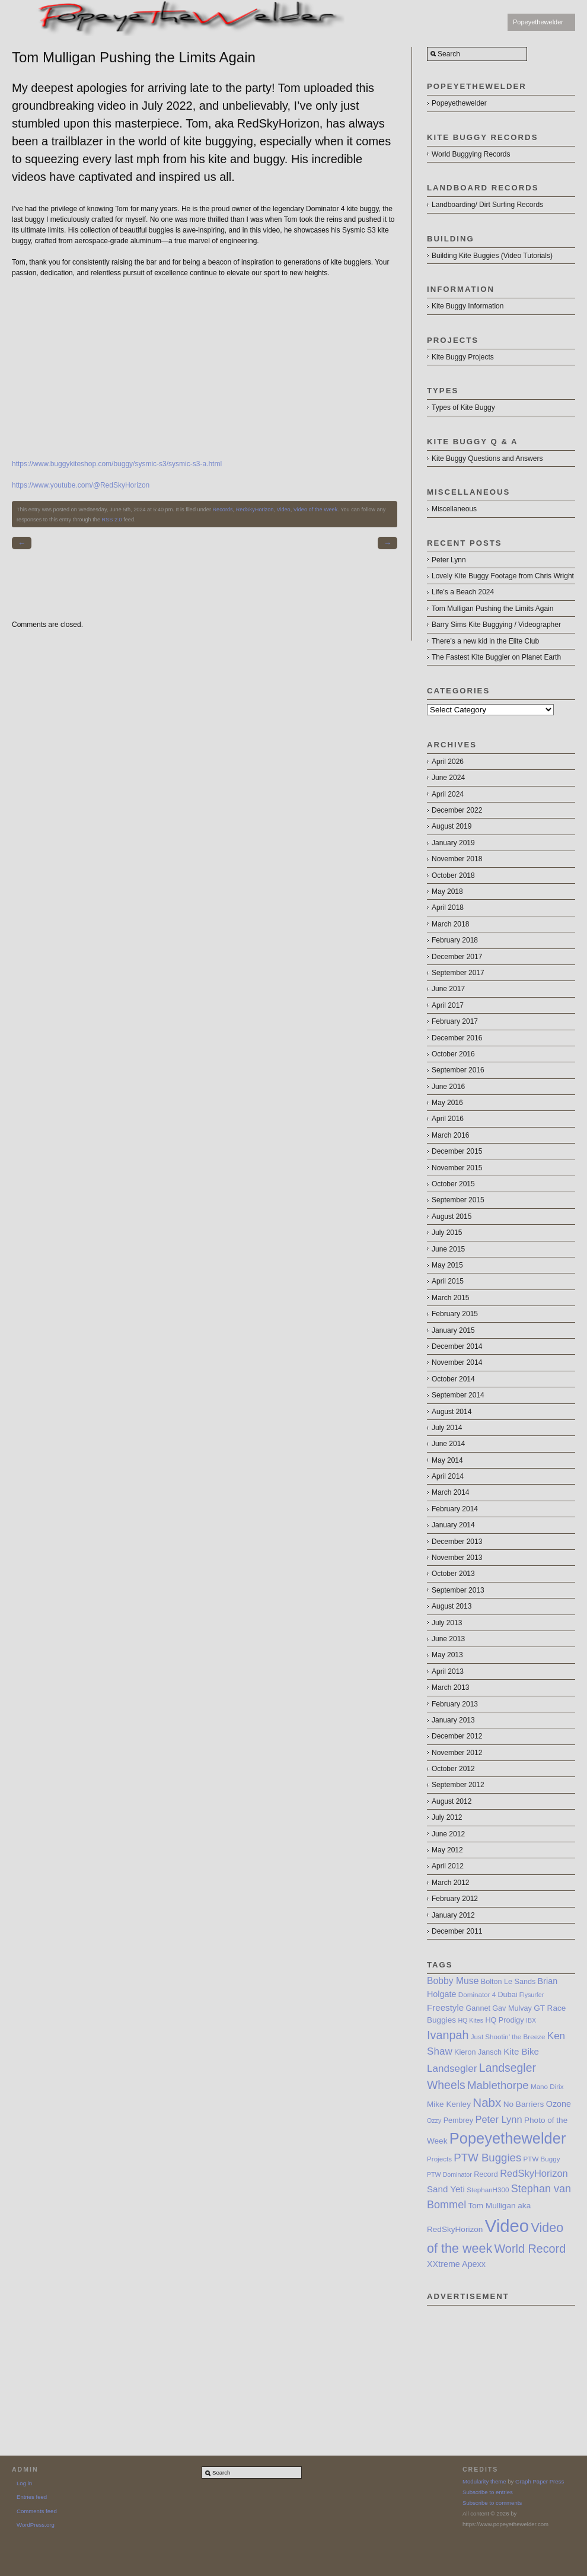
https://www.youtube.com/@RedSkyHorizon (80, 485)
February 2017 (455, 1021)
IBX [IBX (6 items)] (531, 2020)
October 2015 (453, 1184)
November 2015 (457, 1168)
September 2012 (458, 1785)
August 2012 (451, 1801)
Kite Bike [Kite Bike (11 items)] (521, 2051)
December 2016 (457, 1038)
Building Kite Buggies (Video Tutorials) (492, 255)
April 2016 (448, 1119)
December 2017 (457, 957)
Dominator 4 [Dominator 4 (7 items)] (477, 1994)
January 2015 (453, 1330)
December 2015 (457, 1151)
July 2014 (447, 1428)
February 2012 (455, 1898)
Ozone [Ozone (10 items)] (558, 2104)
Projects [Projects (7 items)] (439, 2159)
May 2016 (447, 1102)
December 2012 (457, 1736)
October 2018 (453, 875)
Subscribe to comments (492, 2502)
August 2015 (451, 1216)
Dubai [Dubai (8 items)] (508, 1995)
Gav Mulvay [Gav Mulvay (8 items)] (512, 2008)
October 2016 (453, 1054)
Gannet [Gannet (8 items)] (478, 2008)
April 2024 (448, 794)
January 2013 (453, 1720)
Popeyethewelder (538, 22)
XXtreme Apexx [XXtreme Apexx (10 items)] (456, 2264)
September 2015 (458, 1200)
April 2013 (448, 1671)
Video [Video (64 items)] (507, 2226)
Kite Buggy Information (467, 306)
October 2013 (453, 1573)
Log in (24, 2483)
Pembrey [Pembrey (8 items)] (458, 2120)
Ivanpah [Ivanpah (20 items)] (447, 2035)
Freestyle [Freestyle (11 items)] (445, 2007)
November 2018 (457, 859)
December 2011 (457, 1931)
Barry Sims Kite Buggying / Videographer (496, 624)
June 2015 (448, 1249)
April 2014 (448, 1476)
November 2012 (457, 1753)
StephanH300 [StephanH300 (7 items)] (488, 2189)
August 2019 (451, 826)
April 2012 (448, 1866)
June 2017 (448, 989)
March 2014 (450, 1492)
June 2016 (448, 1086)
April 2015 (448, 1281)
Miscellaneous (454, 509)
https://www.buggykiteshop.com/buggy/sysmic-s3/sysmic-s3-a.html (117, 464)
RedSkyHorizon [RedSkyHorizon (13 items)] (534, 2173)
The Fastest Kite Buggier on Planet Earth (496, 657)
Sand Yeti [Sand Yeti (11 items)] (446, 2189)
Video (283, 509)
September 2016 (458, 1070)
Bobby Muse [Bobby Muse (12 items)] (452, 1981)
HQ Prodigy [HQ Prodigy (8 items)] (504, 2020)
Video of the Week (316, 509)
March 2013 (450, 1687)
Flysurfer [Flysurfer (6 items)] (531, 1994)
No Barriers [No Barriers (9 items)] (523, 2104)
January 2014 (453, 1525)
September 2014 (458, 1395)
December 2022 (457, 810)
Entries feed (32, 2497)
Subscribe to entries (487, 2492)
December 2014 (457, 1346)
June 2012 (448, 1834)
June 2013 (448, 1639)
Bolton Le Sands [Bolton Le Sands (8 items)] (508, 1982)
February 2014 (455, 1509)
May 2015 (447, 1265)
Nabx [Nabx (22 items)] (487, 2102)
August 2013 (451, 1606)
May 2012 (447, 1850)
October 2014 (453, 1379)
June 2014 (448, 1444)
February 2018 (455, 940)
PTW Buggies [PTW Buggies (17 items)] (487, 2157)
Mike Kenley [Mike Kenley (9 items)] (449, 2104)
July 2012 (447, 1817)
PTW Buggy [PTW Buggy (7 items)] (542, 2159)
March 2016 (450, 1135)
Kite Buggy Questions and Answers (487, 458)
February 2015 (455, 1314)
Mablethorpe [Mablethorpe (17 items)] (498, 2085)
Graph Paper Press (539, 2481)
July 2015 (447, 1232)
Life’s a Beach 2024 (463, 592)
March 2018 (450, 924)
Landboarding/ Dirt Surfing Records (487, 204)
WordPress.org (36, 2524)
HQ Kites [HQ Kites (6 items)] (470, 2020)
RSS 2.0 (112, 520)
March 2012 (450, 1882)
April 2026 (448, 761)
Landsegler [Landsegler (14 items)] (452, 2068)
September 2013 (458, 1590)
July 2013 (447, 1623)
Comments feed (37, 2511)
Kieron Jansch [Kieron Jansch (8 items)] (478, 2052)
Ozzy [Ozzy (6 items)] (434, 2120)
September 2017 (458, 973)
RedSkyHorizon (255, 509)
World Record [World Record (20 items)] (530, 2248)
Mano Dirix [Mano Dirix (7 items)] (547, 2086)
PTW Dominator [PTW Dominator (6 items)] (449, 2174)
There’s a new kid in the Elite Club (485, 641)
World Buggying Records (471, 154)
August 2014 (451, 1412)
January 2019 (453, 843)
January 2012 (453, 1915)
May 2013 (447, 1655)
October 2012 (453, 1769)
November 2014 (457, 1362)
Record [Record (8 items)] (486, 2174)
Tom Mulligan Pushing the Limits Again (492, 608)
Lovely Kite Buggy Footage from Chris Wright (503, 576)
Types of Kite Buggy (463, 407)
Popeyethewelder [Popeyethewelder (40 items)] (507, 2138)
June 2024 (448, 777)
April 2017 (448, 1005)
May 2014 (447, 1460)
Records (223, 509)
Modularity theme (484, 2481)
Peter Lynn (449, 560)
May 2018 (447, 891)
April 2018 (448, 907)
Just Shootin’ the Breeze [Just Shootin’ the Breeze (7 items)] (508, 2036)
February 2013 (455, 1704)
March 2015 (450, 1298)
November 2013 (457, 1557)
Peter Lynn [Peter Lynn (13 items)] (498, 2119)
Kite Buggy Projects (463, 357)
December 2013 (457, 1541)
